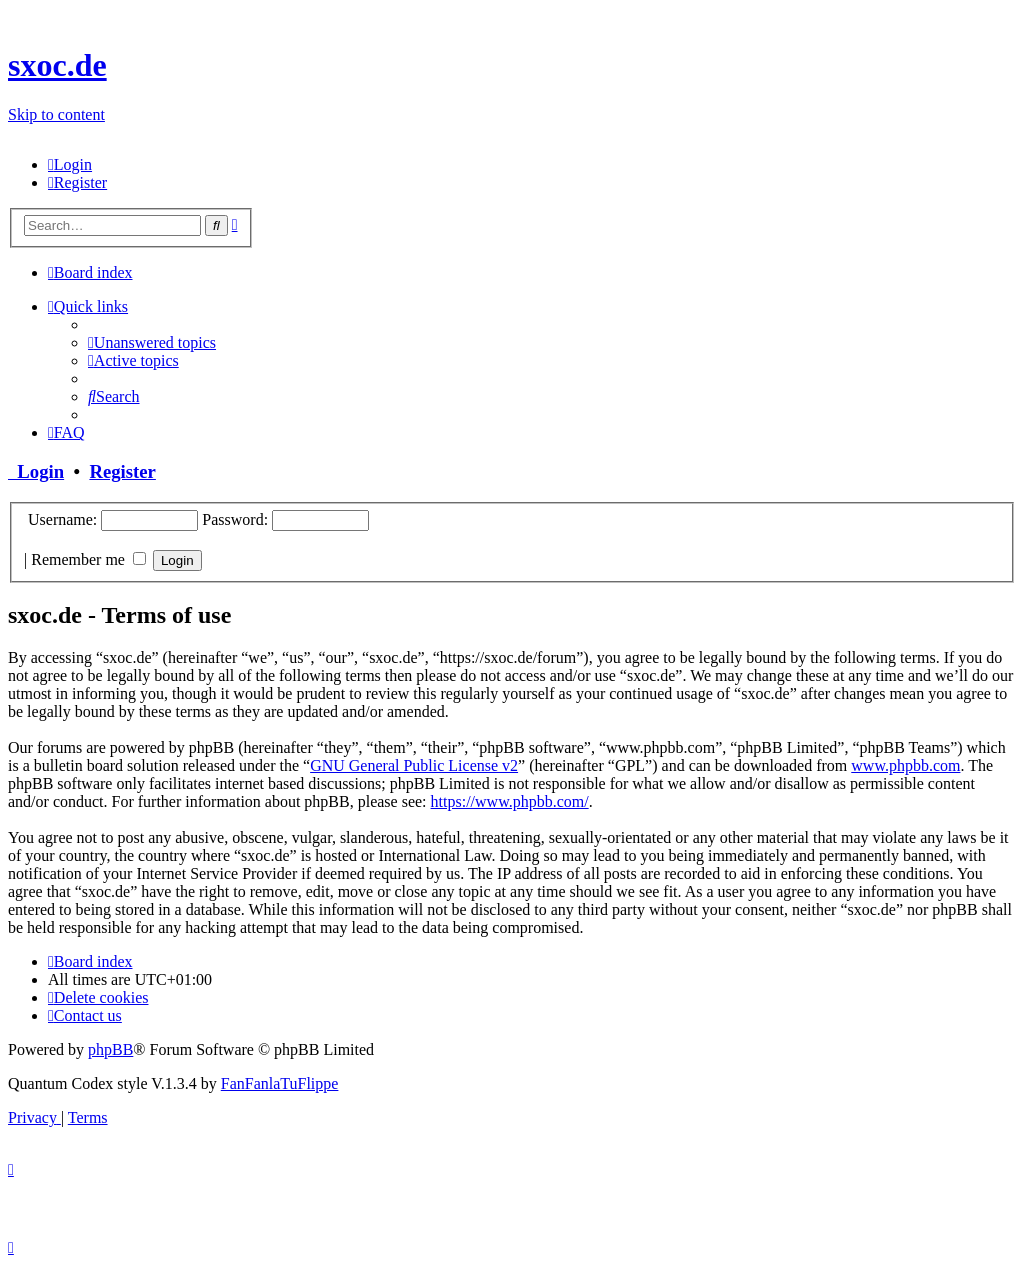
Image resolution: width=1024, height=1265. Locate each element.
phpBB (110, 1049)
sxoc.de (57, 65)
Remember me (88, 559)
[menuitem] (70, 164)
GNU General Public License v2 (414, 765)
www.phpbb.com (905, 765)
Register (122, 471)
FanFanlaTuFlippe (280, 1083)
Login (36, 471)
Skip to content (56, 114)
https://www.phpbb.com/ (510, 801)
